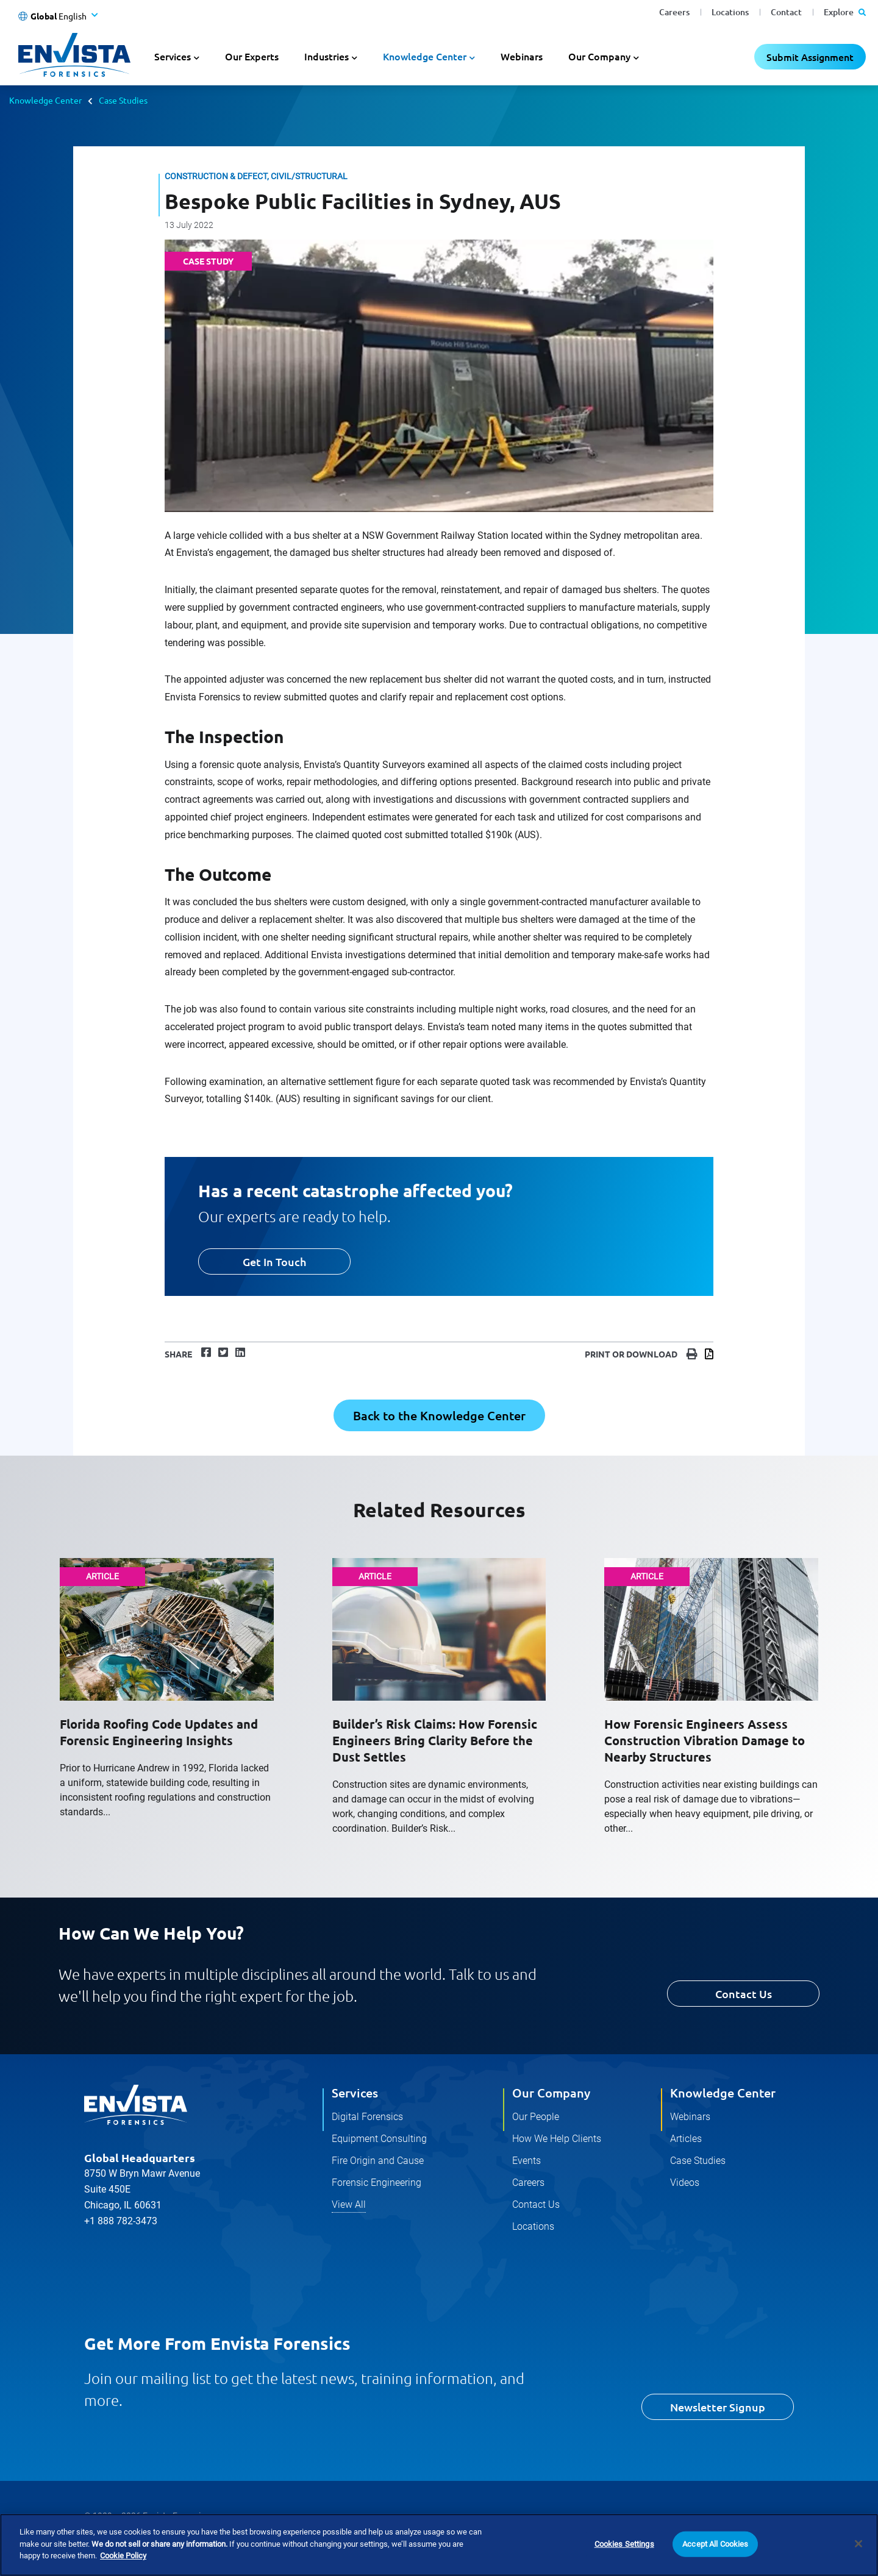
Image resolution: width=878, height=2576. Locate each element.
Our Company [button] (599, 56)
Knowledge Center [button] (424, 56)
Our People (535, 2116)
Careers (674, 12)
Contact (786, 12)
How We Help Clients (556, 2138)
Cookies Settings (624, 2544)
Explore (845, 12)
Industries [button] (326, 56)
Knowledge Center (45, 99)
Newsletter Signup (717, 2407)
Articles (686, 2138)
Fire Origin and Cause (378, 2160)
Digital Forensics (367, 2116)
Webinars (522, 56)
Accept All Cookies (715, 2544)
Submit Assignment (810, 56)
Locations (730, 12)
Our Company (551, 2093)
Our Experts (252, 56)
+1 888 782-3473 (120, 2221)
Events (526, 2160)
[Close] (858, 2543)
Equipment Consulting (379, 2138)
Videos (684, 2182)
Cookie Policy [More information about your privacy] (123, 2555)
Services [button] (172, 56)
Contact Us (743, 1994)
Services (355, 2093)
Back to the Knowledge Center (439, 1415)
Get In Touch (274, 1261)
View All (349, 2204)
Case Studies (123, 99)
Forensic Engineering (376, 2182)
